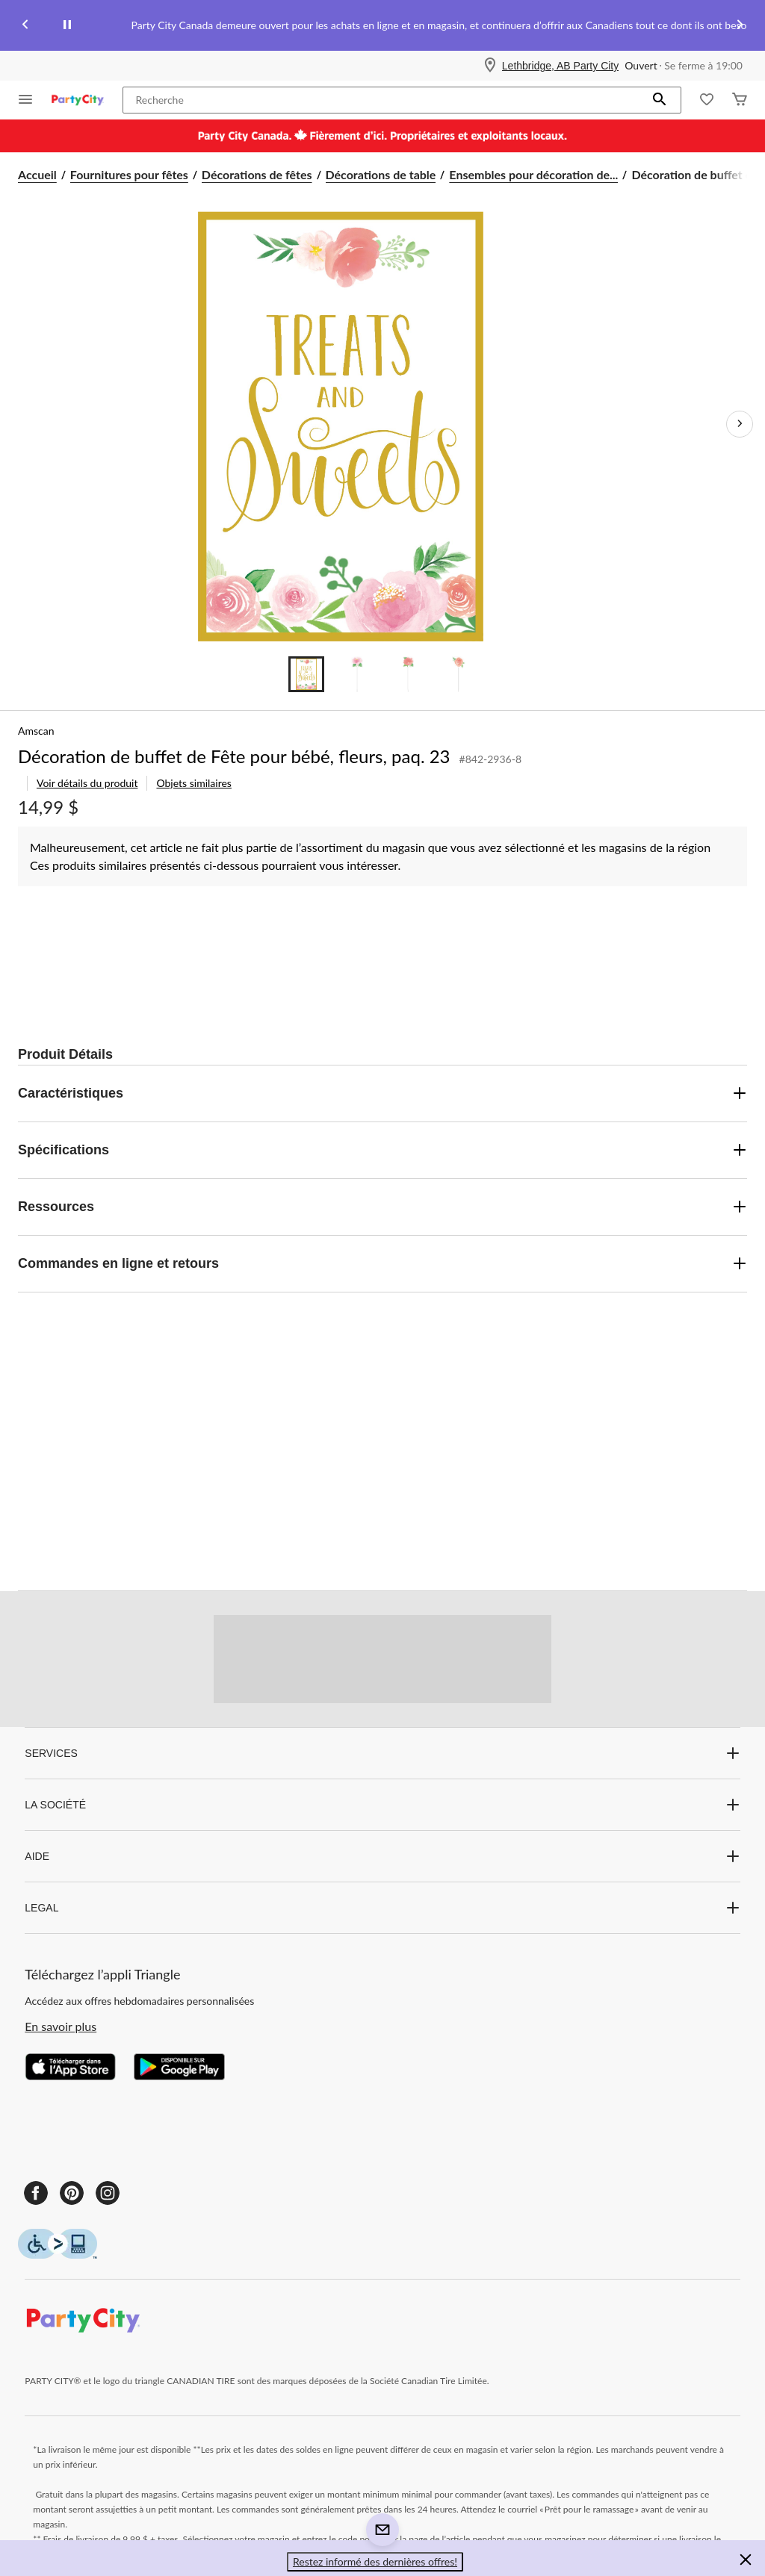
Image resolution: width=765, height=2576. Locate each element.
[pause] (67, 25)
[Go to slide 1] (306, 674)
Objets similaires (193, 783)
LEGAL (382, 1907)
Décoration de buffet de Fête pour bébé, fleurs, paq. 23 (234, 756)
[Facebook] (36, 2193)
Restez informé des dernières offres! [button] (375, 2561)
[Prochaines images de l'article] (739, 424)
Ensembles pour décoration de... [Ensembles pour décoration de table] (533, 174)
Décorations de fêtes (257, 174)
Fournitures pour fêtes (129, 174)
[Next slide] (739, 25)
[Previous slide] (25, 25)
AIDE (382, 1856)
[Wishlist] (706, 100)
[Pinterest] (72, 2193)
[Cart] (739, 100)
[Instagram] (108, 2193)
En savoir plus (60, 2026)
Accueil (37, 174)
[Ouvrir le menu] (25, 100)
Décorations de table (381, 174)
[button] (660, 100)
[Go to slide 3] (408, 674)
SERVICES (382, 1753)
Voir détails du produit (87, 783)
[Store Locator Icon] (490, 66)
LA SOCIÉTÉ (382, 1804)
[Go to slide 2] (357, 674)
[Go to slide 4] (459, 674)
